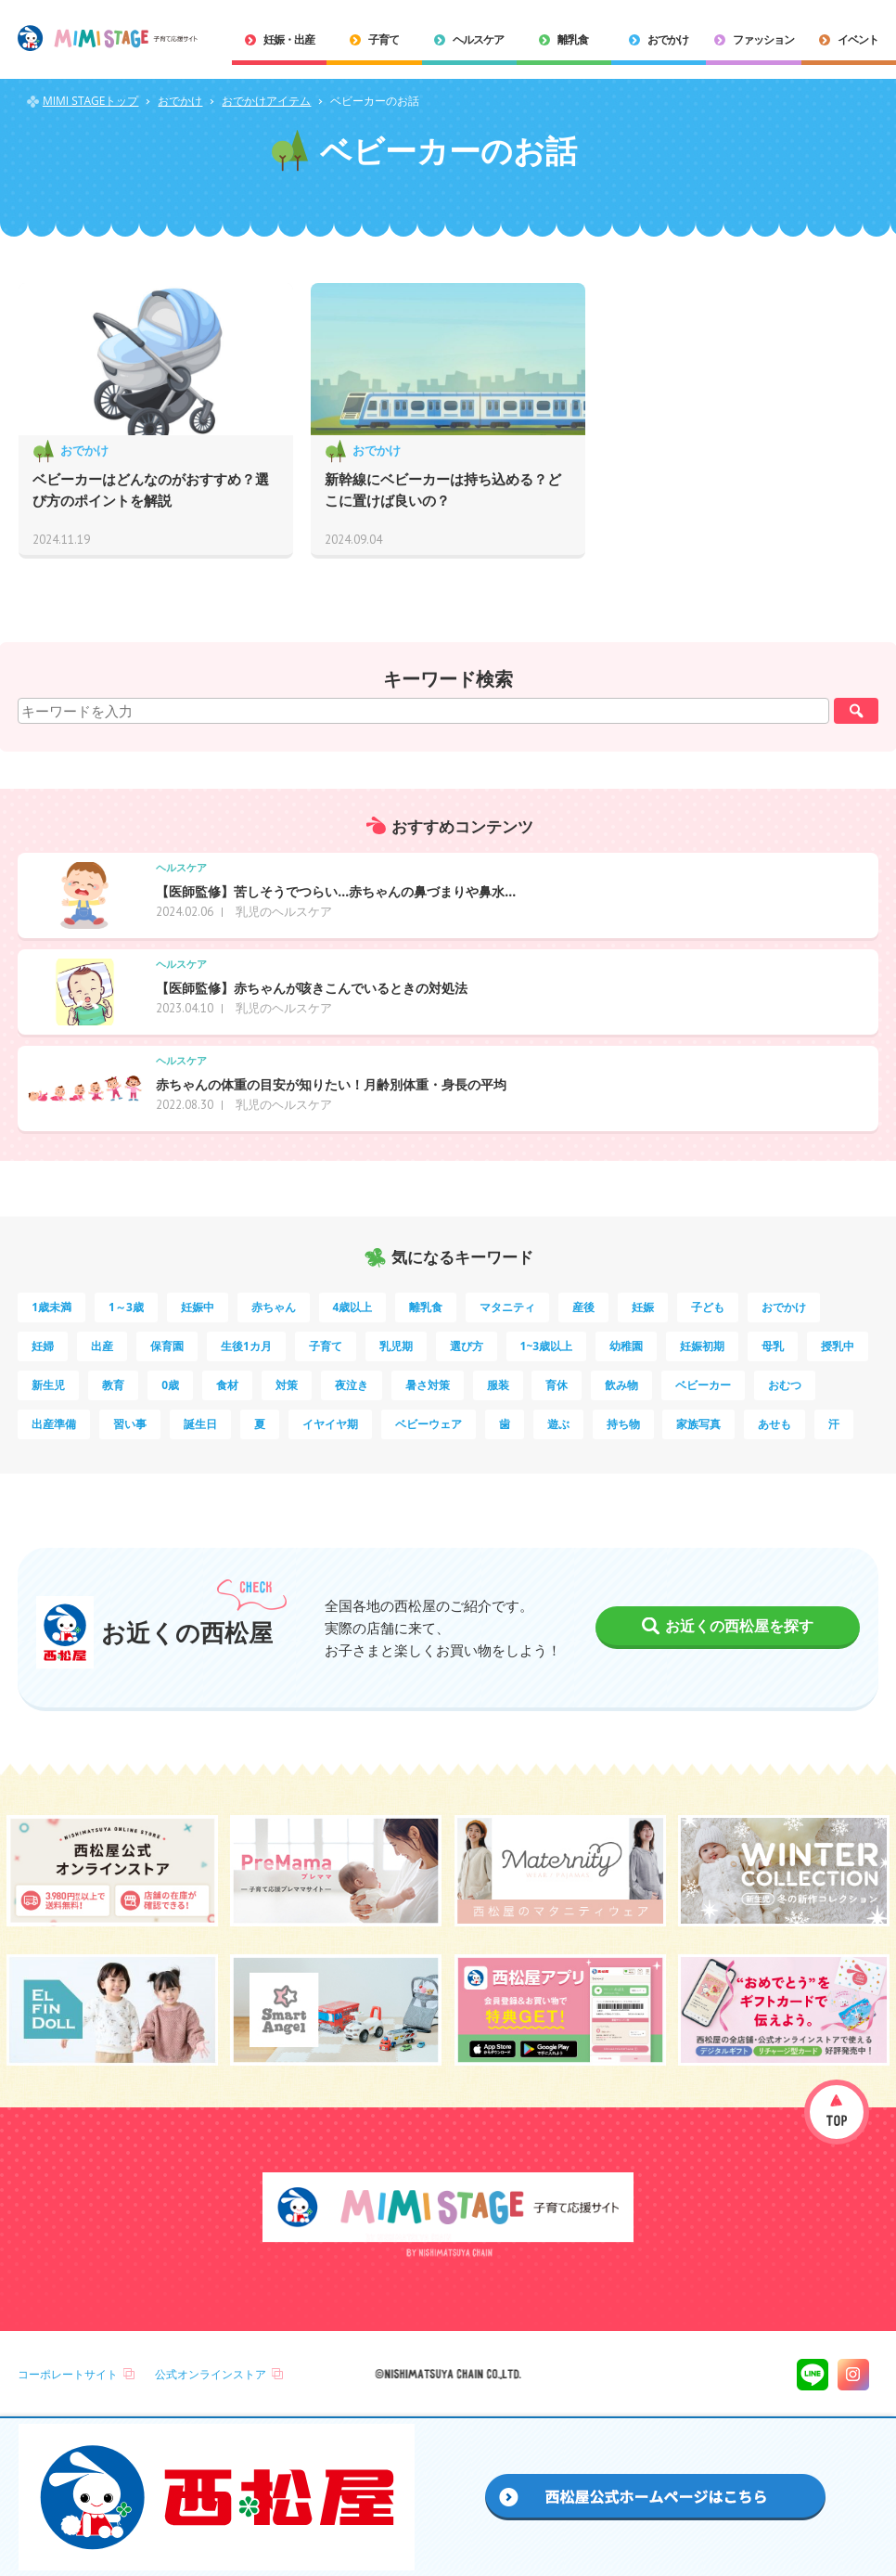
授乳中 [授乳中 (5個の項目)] (837, 1346)
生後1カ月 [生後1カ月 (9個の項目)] (246, 1346)
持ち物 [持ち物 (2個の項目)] (623, 1424)
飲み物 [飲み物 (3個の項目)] (621, 1385)
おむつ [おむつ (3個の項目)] (784, 1385)
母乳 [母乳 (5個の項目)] (773, 1346)
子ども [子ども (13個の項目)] (707, 1307)
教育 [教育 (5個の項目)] (113, 1385)
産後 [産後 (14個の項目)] (583, 1307)
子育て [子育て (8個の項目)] (325, 1346)
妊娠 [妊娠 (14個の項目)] (643, 1307)
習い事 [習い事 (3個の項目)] (130, 1424)
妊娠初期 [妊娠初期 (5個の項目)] (702, 1346)
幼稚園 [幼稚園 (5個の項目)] (626, 1346)
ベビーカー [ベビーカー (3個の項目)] (703, 1385)
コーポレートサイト (68, 2374)
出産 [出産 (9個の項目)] (102, 1346)
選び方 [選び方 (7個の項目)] (466, 1346)
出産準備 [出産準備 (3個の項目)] (54, 1424)
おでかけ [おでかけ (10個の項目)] (784, 1307)
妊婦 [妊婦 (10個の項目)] (43, 1346)
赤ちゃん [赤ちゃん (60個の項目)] (273, 1307)
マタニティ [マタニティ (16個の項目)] (507, 1307)
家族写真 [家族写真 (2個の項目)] (698, 1424)
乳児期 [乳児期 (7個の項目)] (396, 1346)
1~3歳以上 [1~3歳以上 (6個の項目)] (546, 1346)
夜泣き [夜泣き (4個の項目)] (351, 1385)
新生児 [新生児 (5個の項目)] (48, 1385)
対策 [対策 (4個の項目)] (286, 1385)
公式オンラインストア (210, 2374)
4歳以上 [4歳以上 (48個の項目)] (353, 1307)
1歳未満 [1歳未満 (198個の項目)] (51, 1307)
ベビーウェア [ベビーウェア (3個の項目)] (428, 1424)
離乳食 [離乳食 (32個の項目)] (425, 1307)
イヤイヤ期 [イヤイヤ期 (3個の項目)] (330, 1424)
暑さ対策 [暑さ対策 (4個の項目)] (427, 1385)
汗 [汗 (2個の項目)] (833, 1424)
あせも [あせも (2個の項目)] (774, 1424)
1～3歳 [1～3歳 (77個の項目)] (126, 1307)
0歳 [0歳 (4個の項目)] (170, 1385)
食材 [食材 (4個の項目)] (227, 1385)
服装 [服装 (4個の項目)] (498, 1385)
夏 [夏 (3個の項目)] (259, 1424)
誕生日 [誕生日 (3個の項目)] (200, 1424)
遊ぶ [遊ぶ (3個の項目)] (558, 1424)
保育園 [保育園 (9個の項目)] (167, 1346)
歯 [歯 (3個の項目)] (504, 1424)
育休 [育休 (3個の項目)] (556, 1385)
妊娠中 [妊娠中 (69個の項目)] (197, 1307)
